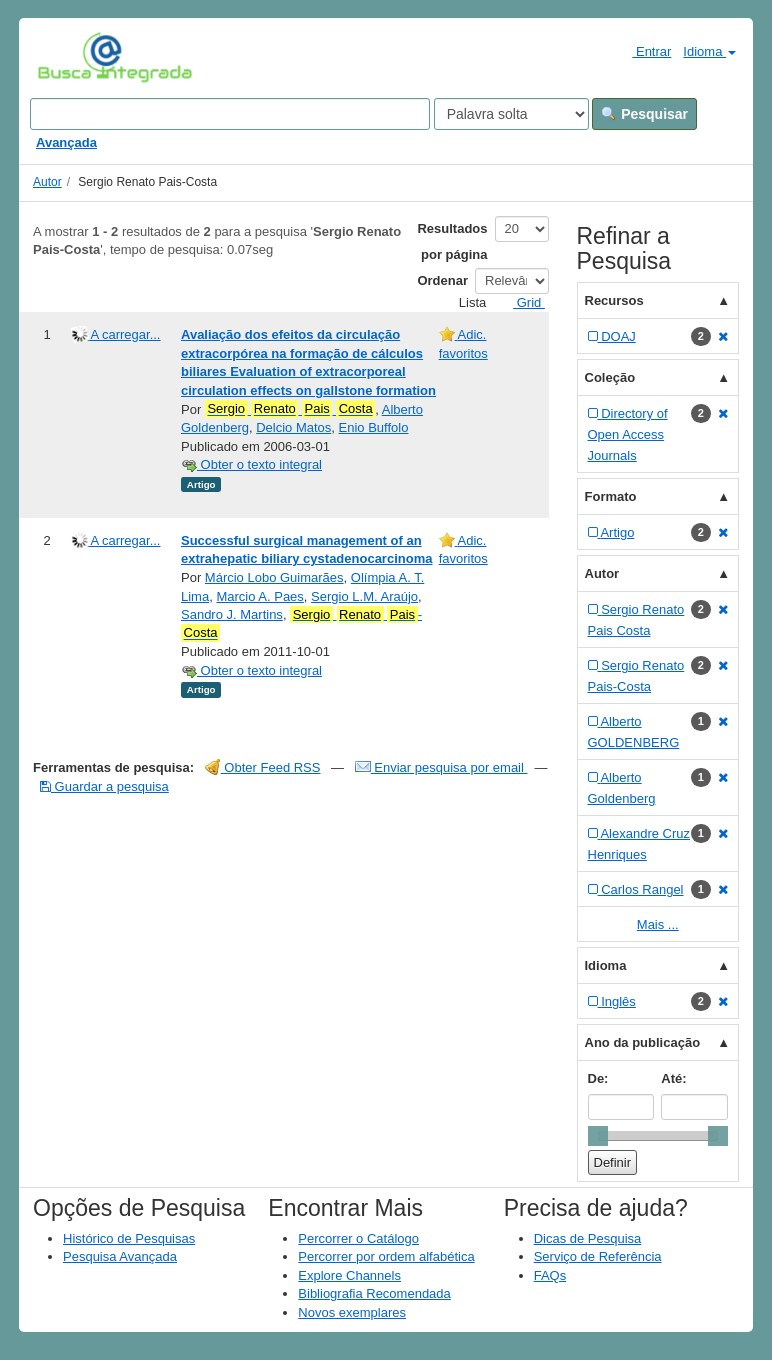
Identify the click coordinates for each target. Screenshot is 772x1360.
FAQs (550, 1275)
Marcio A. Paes (259, 596)
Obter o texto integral (251, 464)
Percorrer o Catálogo (358, 1238)
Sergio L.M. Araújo (364, 596)
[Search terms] (230, 114)
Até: (673, 1078)
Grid (521, 302)
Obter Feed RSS (263, 767)
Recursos (614, 300)
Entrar (643, 51)
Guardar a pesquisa (104, 786)
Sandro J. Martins (232, 614)
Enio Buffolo (374, 427)
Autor (47, 182)
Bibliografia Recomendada (374, 1293)
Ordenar (442, 280)
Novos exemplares (352, 1312)
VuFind (68, 57)
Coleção (610, 377)
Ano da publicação (643, 1042)
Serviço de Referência (598, 1256)
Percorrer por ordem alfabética (386, 1256)
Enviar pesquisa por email (441, 767)
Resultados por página (452, 241)
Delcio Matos (293, 427)
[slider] (598, 1136)
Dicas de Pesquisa (588, 1238)
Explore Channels (349, 1275)
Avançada (66, 142)
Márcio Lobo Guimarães (274, 577)
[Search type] (511, 114)
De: (598, 1078)
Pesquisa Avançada (120, 1256)
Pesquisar (644, 114)
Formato (611, 496)
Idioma (709, 51)
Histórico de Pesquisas (129, 1238)
